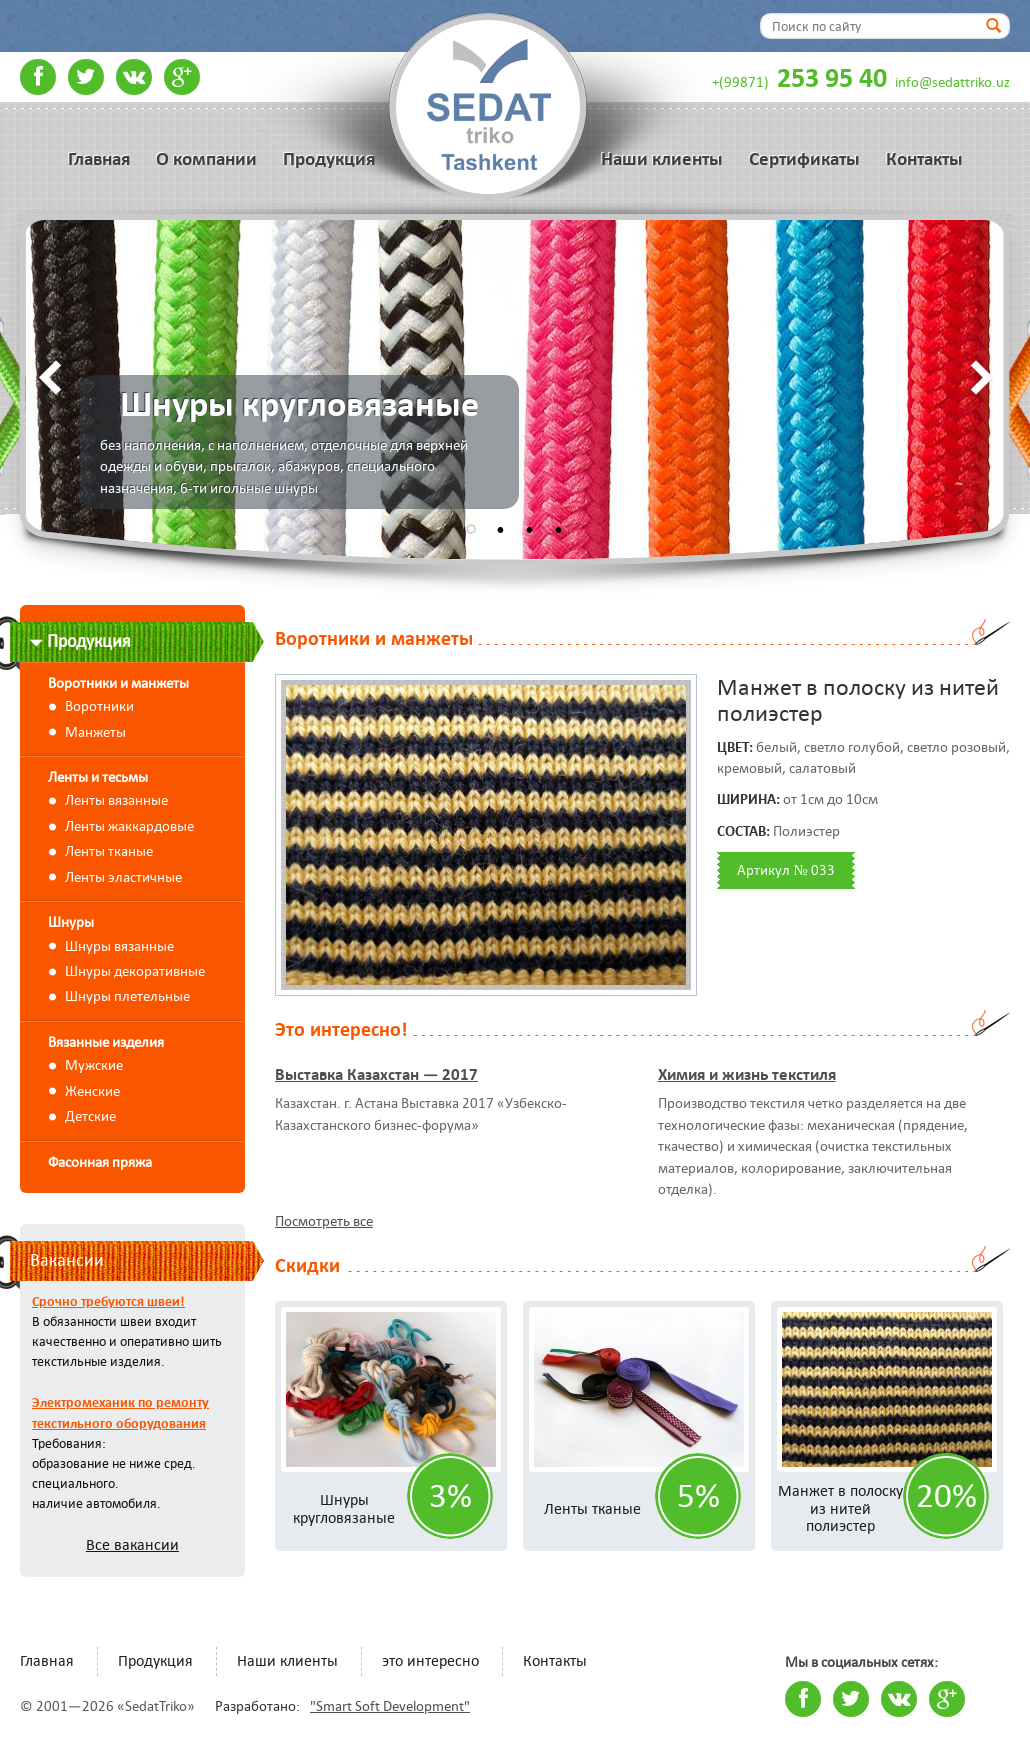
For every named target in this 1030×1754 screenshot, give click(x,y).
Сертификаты (804, 159)
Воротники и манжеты (118, 683)
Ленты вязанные (116, 800)
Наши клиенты (662, 159)
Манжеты (95, 732)
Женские (92, 1091)
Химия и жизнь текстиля (747, 1074)
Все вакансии (132, 1544)
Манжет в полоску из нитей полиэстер (840, 1508)
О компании (206, 159)
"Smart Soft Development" (390, 1706)
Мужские (94, 1065)
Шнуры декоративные (135, 971)
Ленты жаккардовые (129, 826)
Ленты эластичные (123, 877)
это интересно (430, 1660)
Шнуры (71, 922)
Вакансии (67, 1260)
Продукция (329, 159)
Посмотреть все (324, 1221)
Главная (99, 159)
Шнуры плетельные (127, 996)
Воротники (99, 706)
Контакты (924, 159)
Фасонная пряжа (100, 1162)
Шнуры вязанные (119, 946)
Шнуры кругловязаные (344, 1508)
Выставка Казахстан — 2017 (376, 1074)
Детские (90, 1116)
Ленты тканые (109, 851)
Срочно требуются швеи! (108, 1301)
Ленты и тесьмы (98, 777)
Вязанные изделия (106, 1042)
